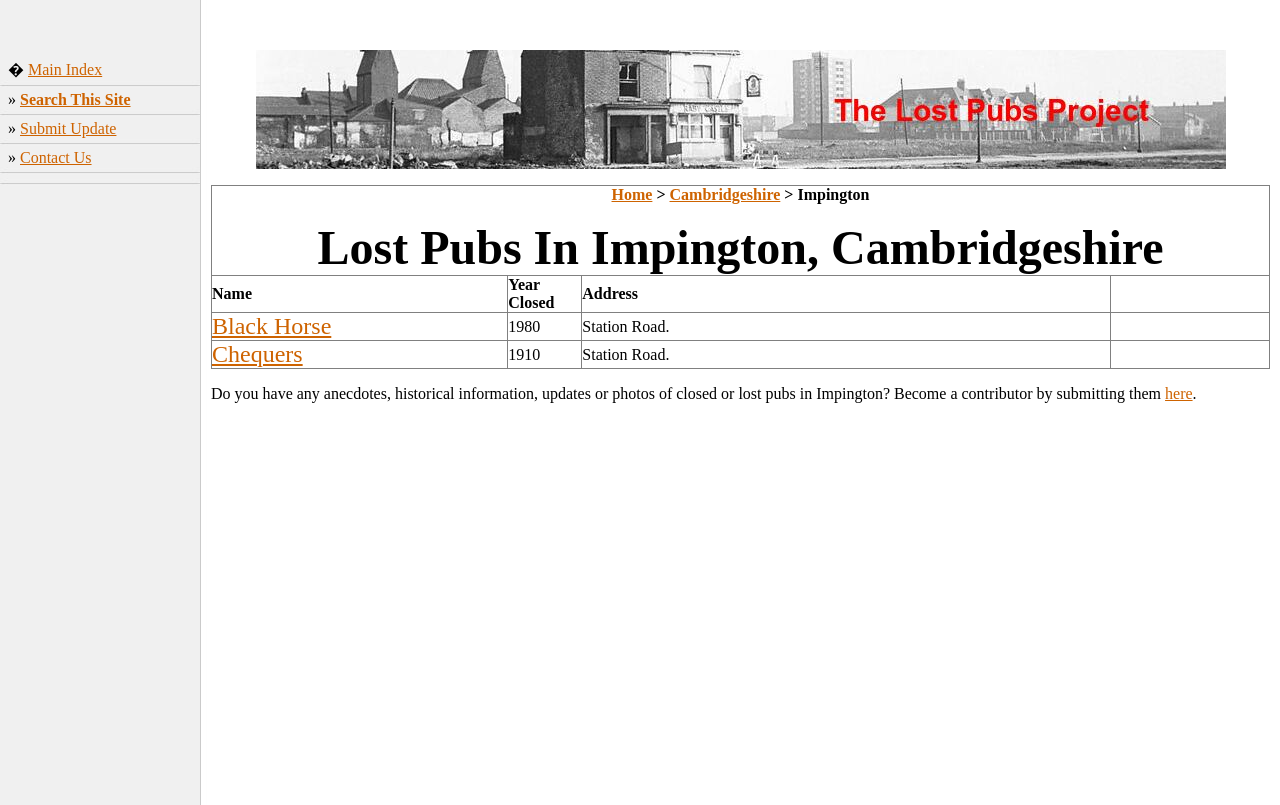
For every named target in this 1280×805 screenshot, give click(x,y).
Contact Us (56, 157)
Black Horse (271, 326)
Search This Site (75, 99)
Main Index (65, 69)
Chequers (257, 354)
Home (632, 194)
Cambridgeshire (725, 194)
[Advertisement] (100, 489)
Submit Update (68, 128)
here (1179, 393)
